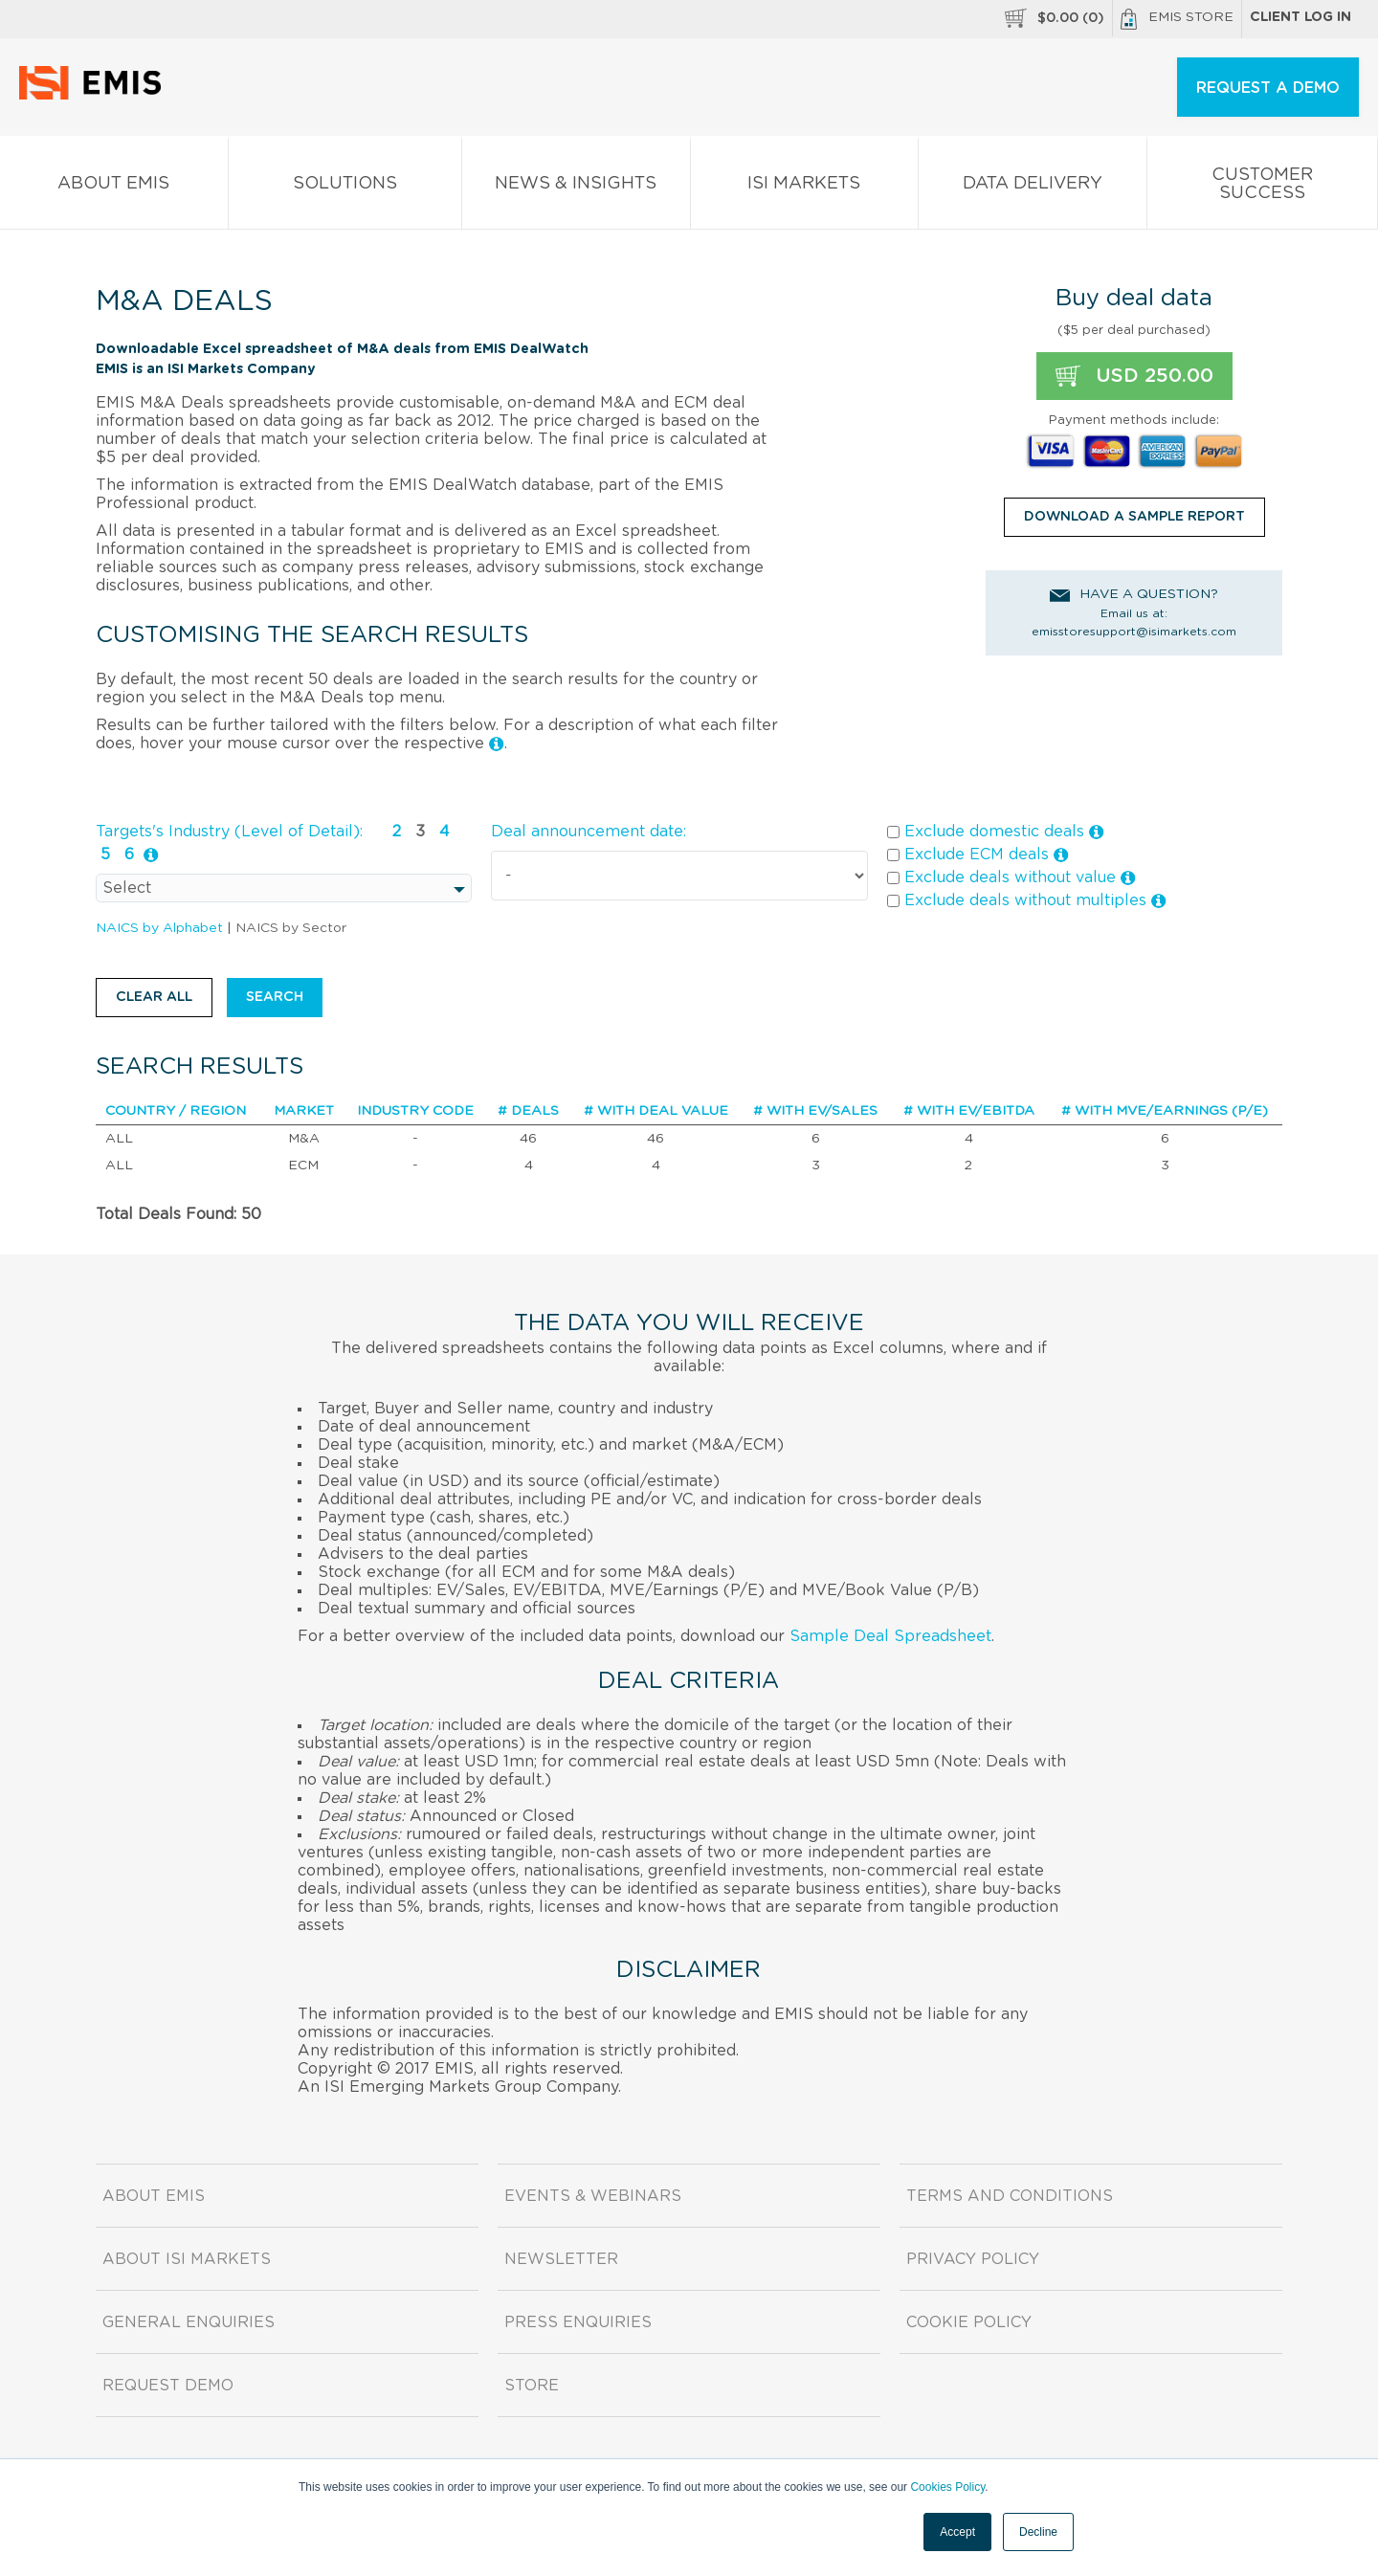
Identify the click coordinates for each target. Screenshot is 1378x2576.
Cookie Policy (969, 2322)
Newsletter (561, 2259)
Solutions (345, 187)
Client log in (1300, 17)
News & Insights (576, 187)
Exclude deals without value (1011, 878)
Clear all (154, 997)
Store (531, 2385)
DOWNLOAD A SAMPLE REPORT (1134, 516)
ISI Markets (805, 187)
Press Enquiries (578, 2322)
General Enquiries (188, 2322)
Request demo (167, 2385)
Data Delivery (1032, 187)
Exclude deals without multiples (1027, 901)
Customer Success (1263, 188)
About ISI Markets (186, 2259)
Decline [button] (1038, 2532)
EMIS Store (1177, 19)
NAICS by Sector (290, 928)
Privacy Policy (972, 2259)
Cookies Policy (947, 2487)
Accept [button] (957, 2532)
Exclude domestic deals (995, 832)
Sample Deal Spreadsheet (890, 1636)
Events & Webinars (592, 2196)
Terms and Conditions (1009, 2196)
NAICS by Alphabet (159, 928)
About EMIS (114, 187)
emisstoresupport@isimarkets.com (1134, 631)
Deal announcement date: (588, 831)
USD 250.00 (1134, 376)
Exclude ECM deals (978, 855)
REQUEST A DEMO (1268, 88)
